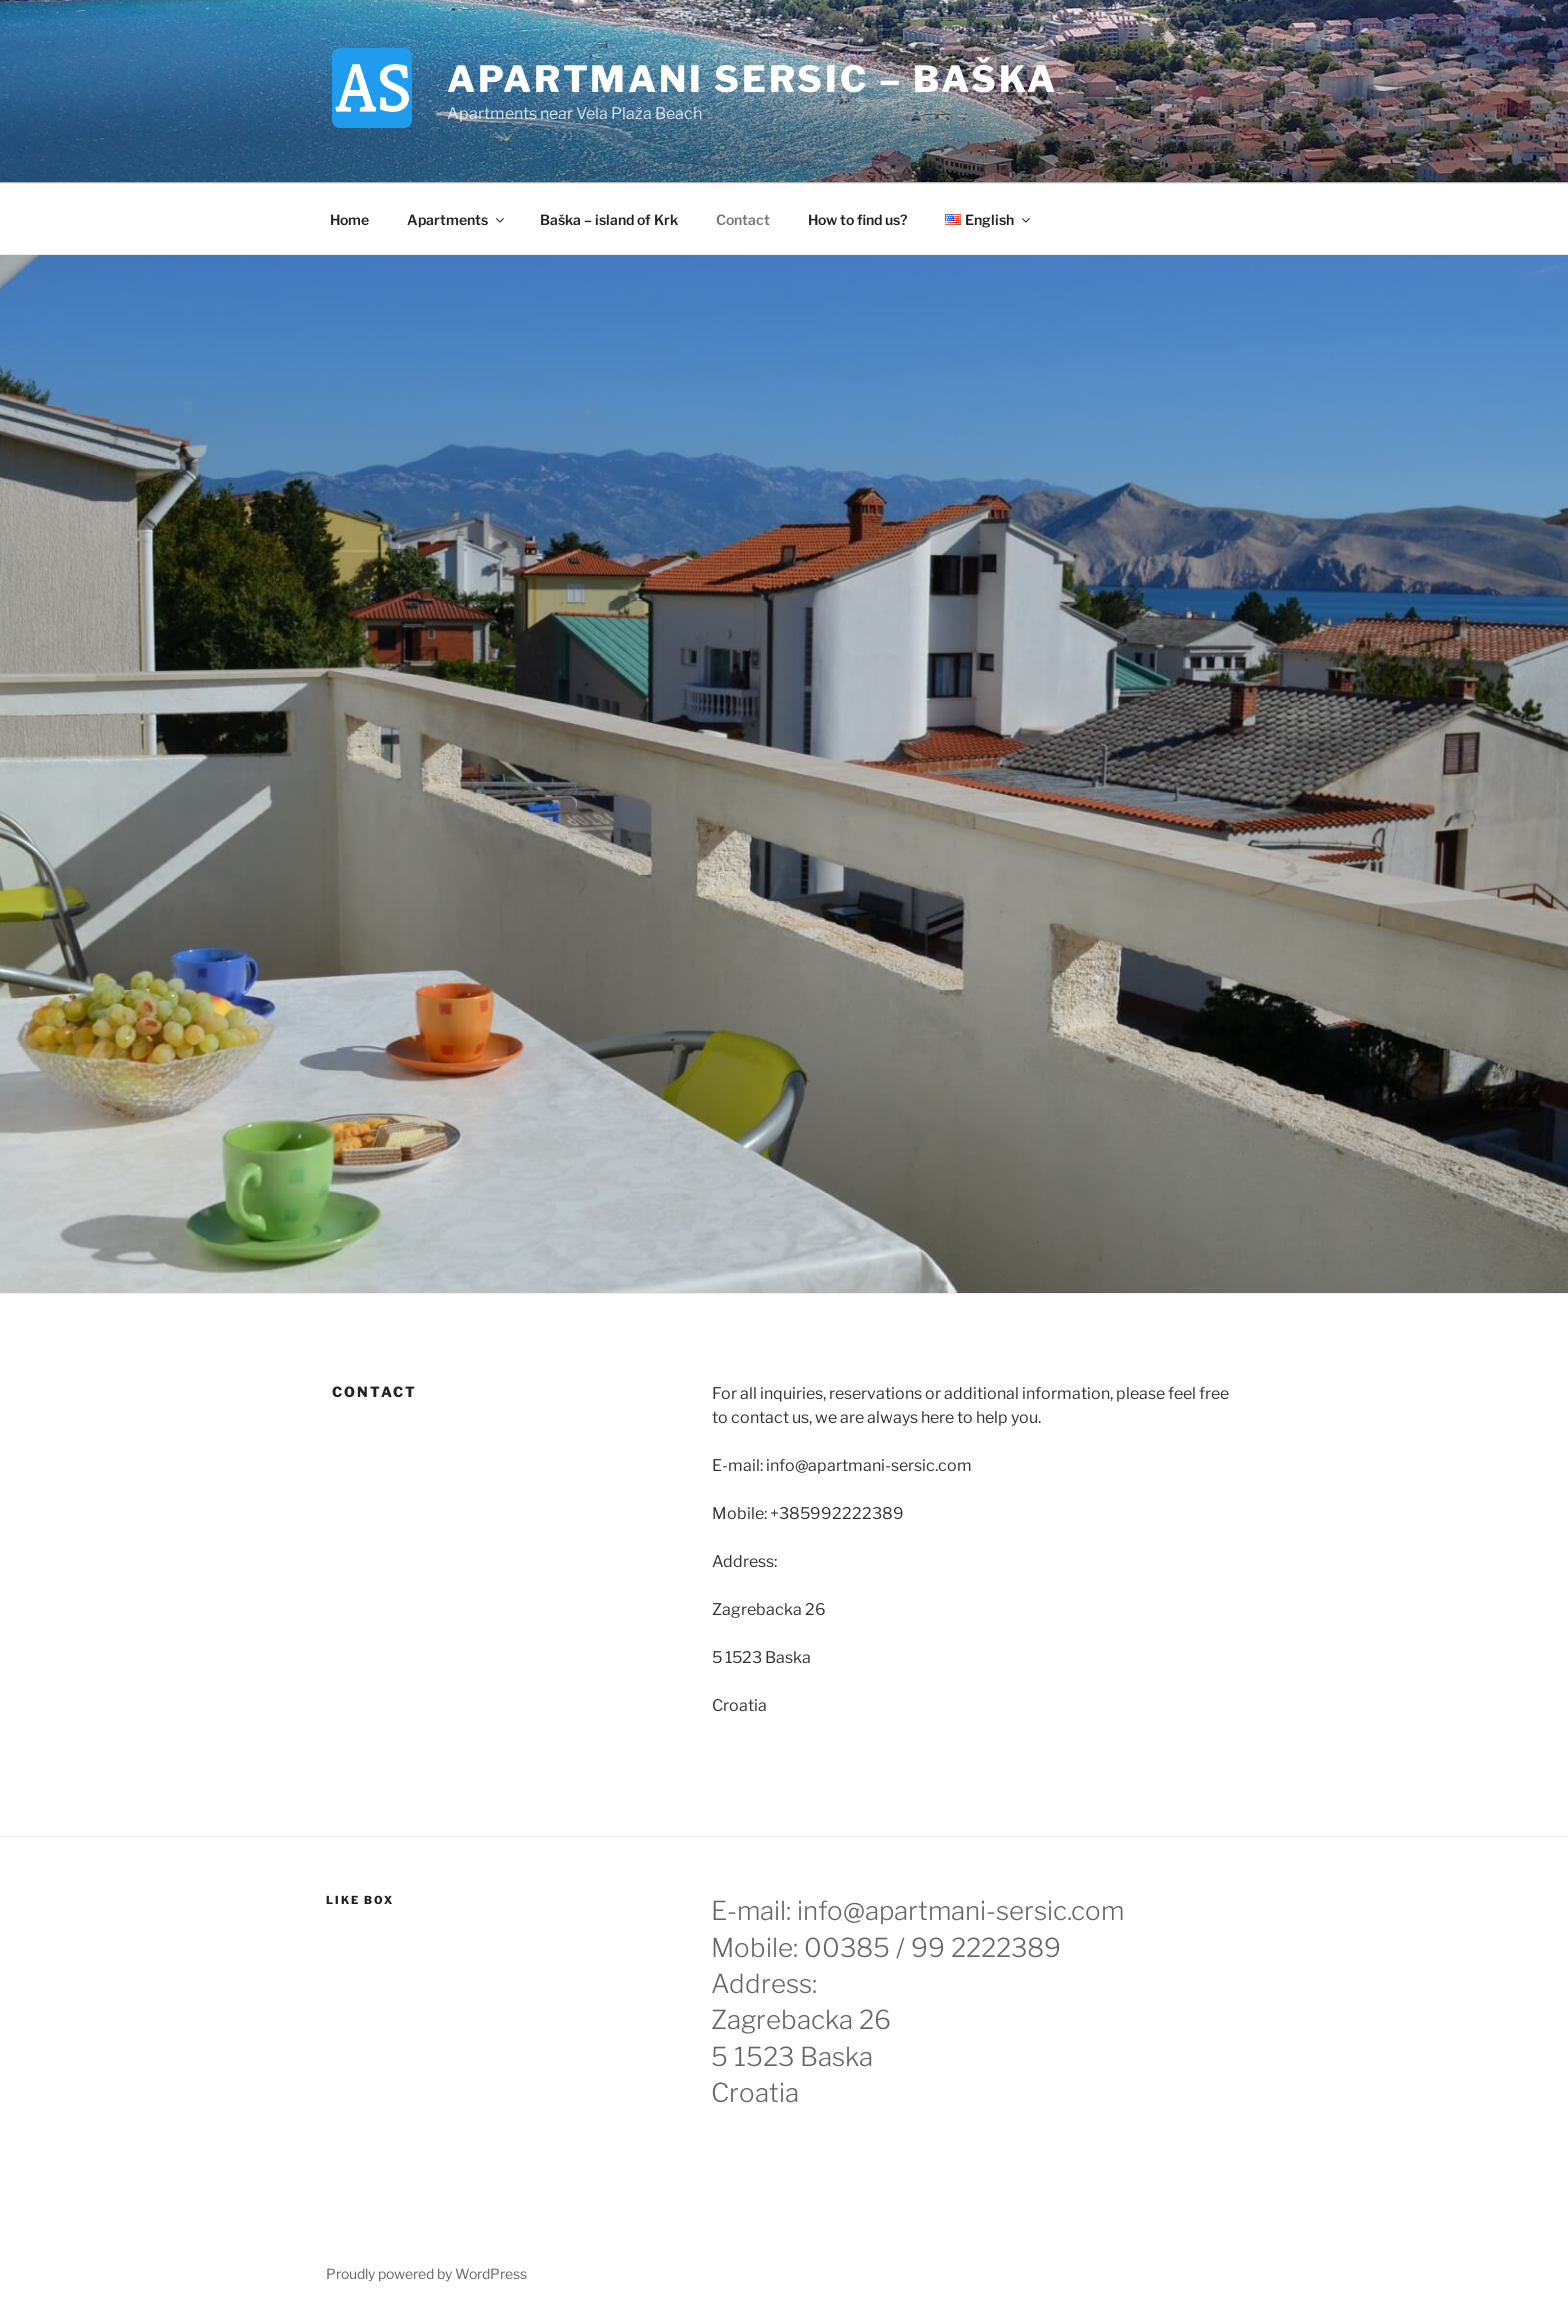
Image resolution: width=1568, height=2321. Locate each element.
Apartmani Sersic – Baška (752, 79)
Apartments (457, 219)
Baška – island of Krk (609, 219)
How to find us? (857, 219)
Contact (743, 219)
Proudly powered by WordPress (426, 2273)
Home (349, 219)
